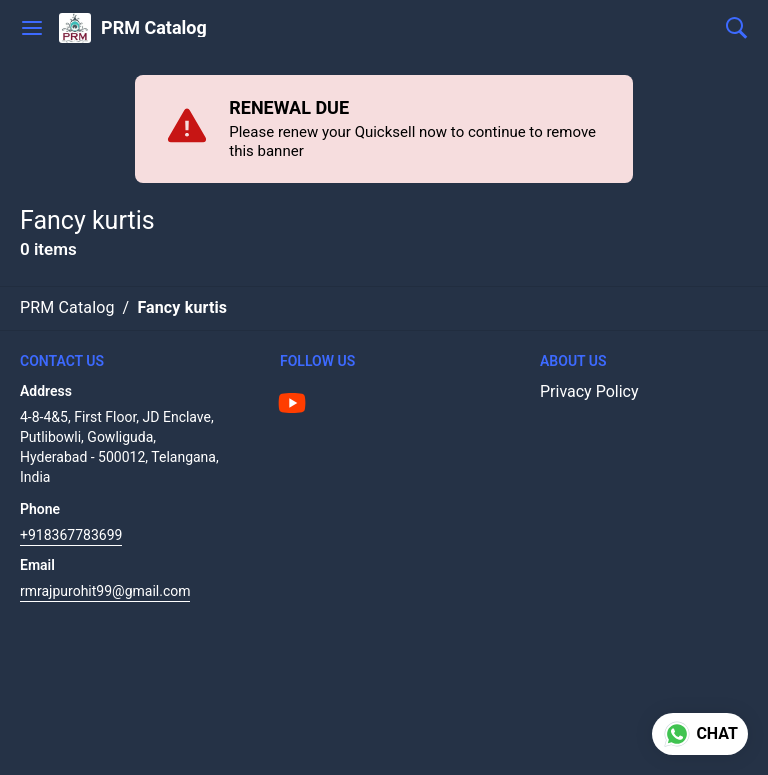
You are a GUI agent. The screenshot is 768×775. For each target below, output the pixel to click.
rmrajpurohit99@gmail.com (105, 591)
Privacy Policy (589, 391)
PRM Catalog (154, 28)
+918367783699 (71, 535)
